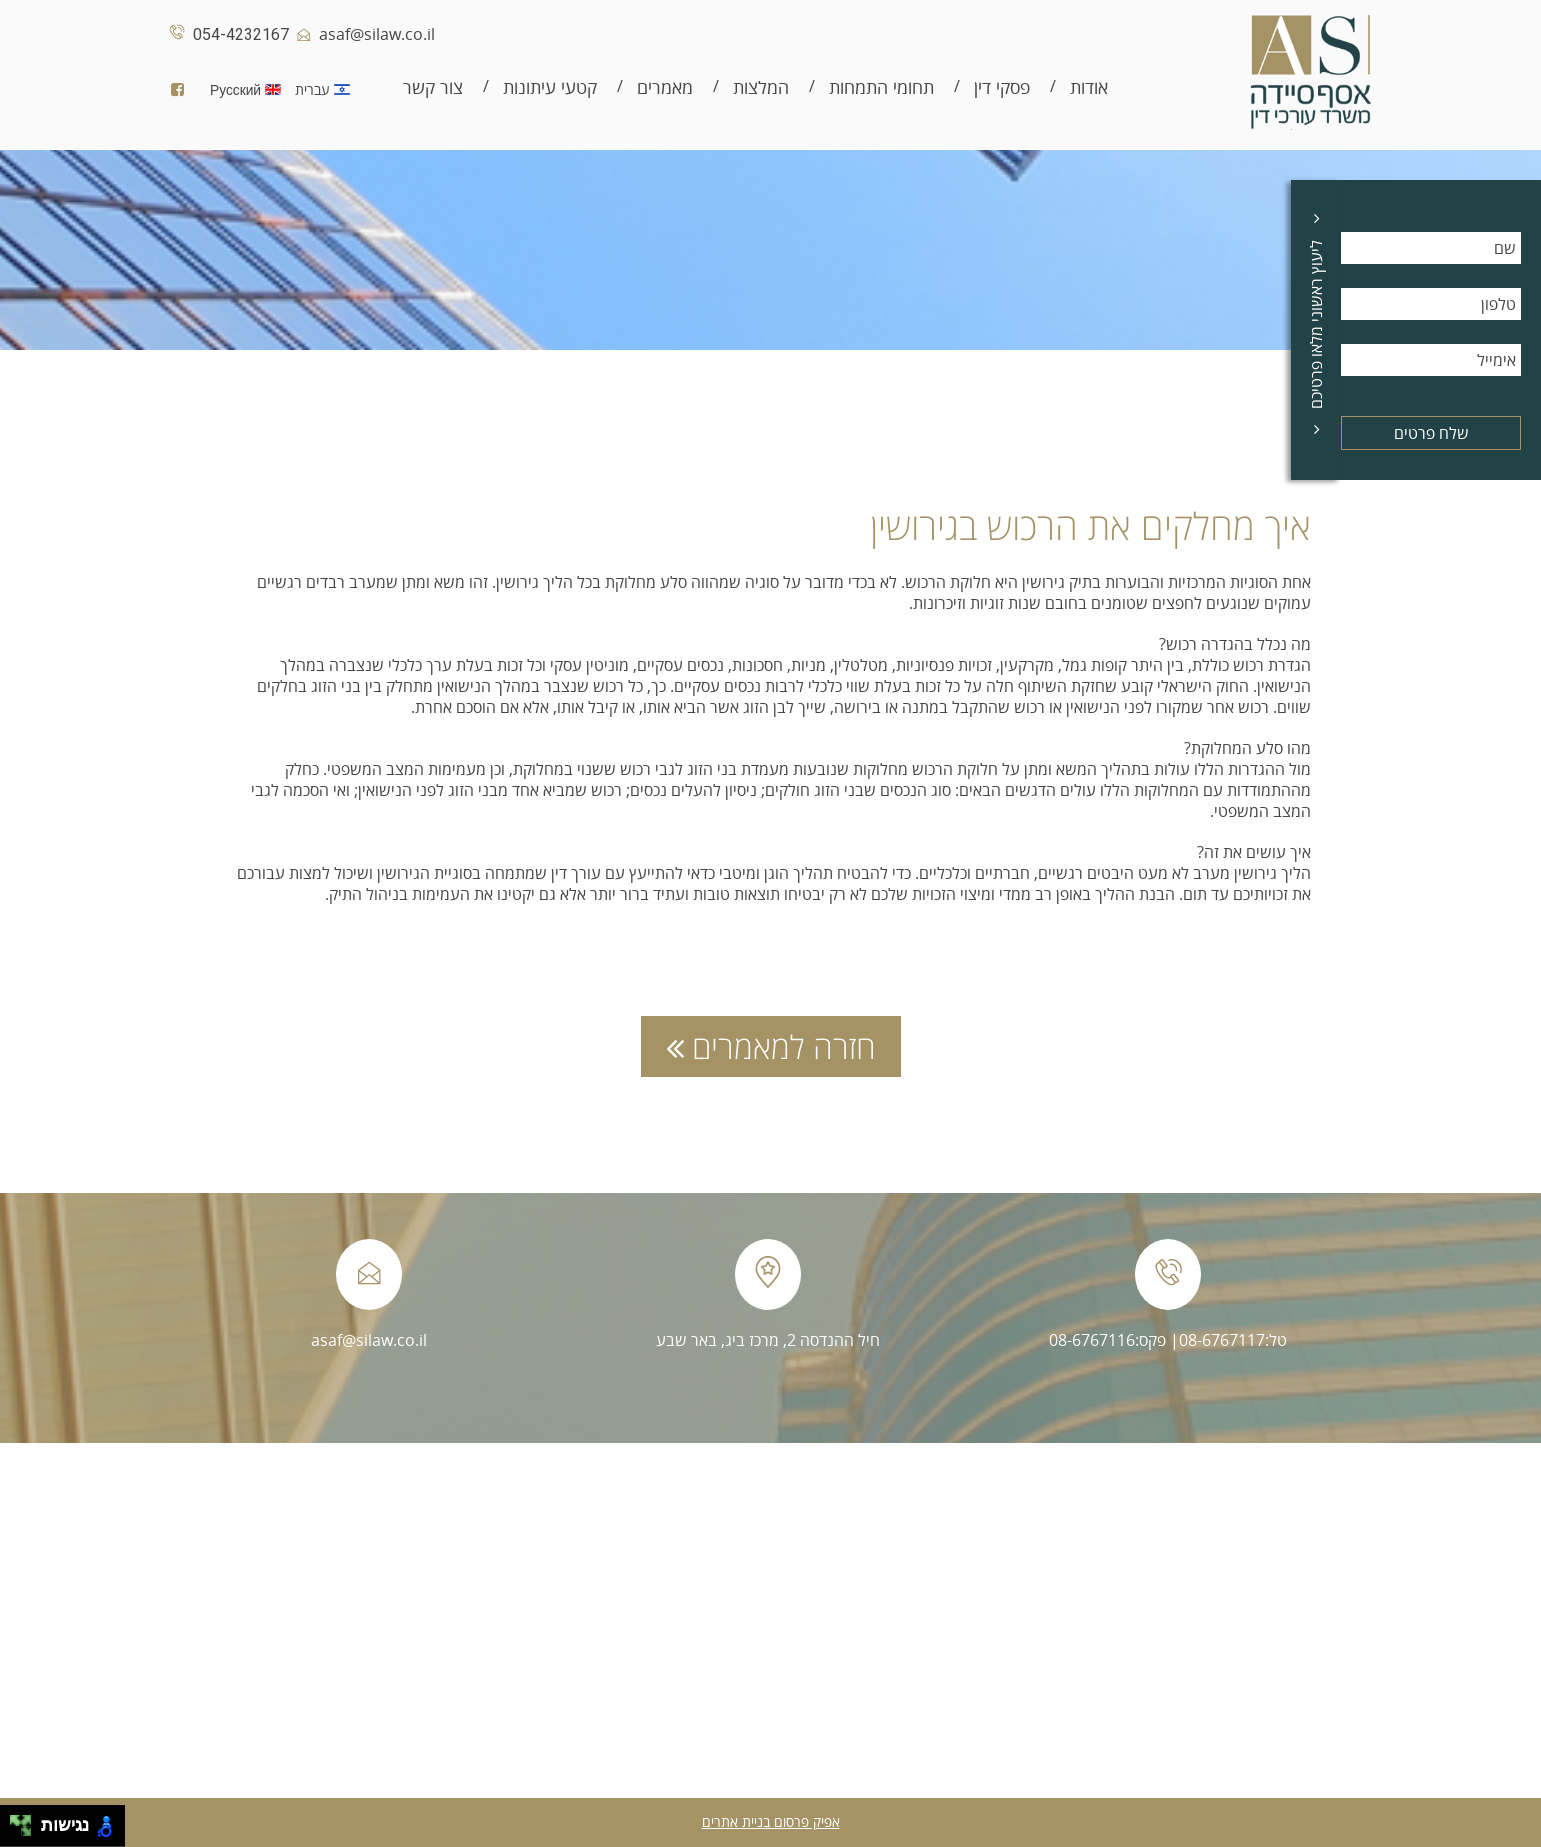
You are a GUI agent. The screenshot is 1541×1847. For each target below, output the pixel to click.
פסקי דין (1002, 87)
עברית (327, 90)
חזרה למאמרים (771, 1046)
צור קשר (433, 87)
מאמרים (665, 87)
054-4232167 (226, 34)
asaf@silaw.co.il (362, 34)
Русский (250, 90)
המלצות (761, 87)
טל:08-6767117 (1233, 1340)
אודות (1089, 87)
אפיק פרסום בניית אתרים (771, 1821)
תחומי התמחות (881, 87)
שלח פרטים (1431, 433)
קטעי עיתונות (550, 87)
